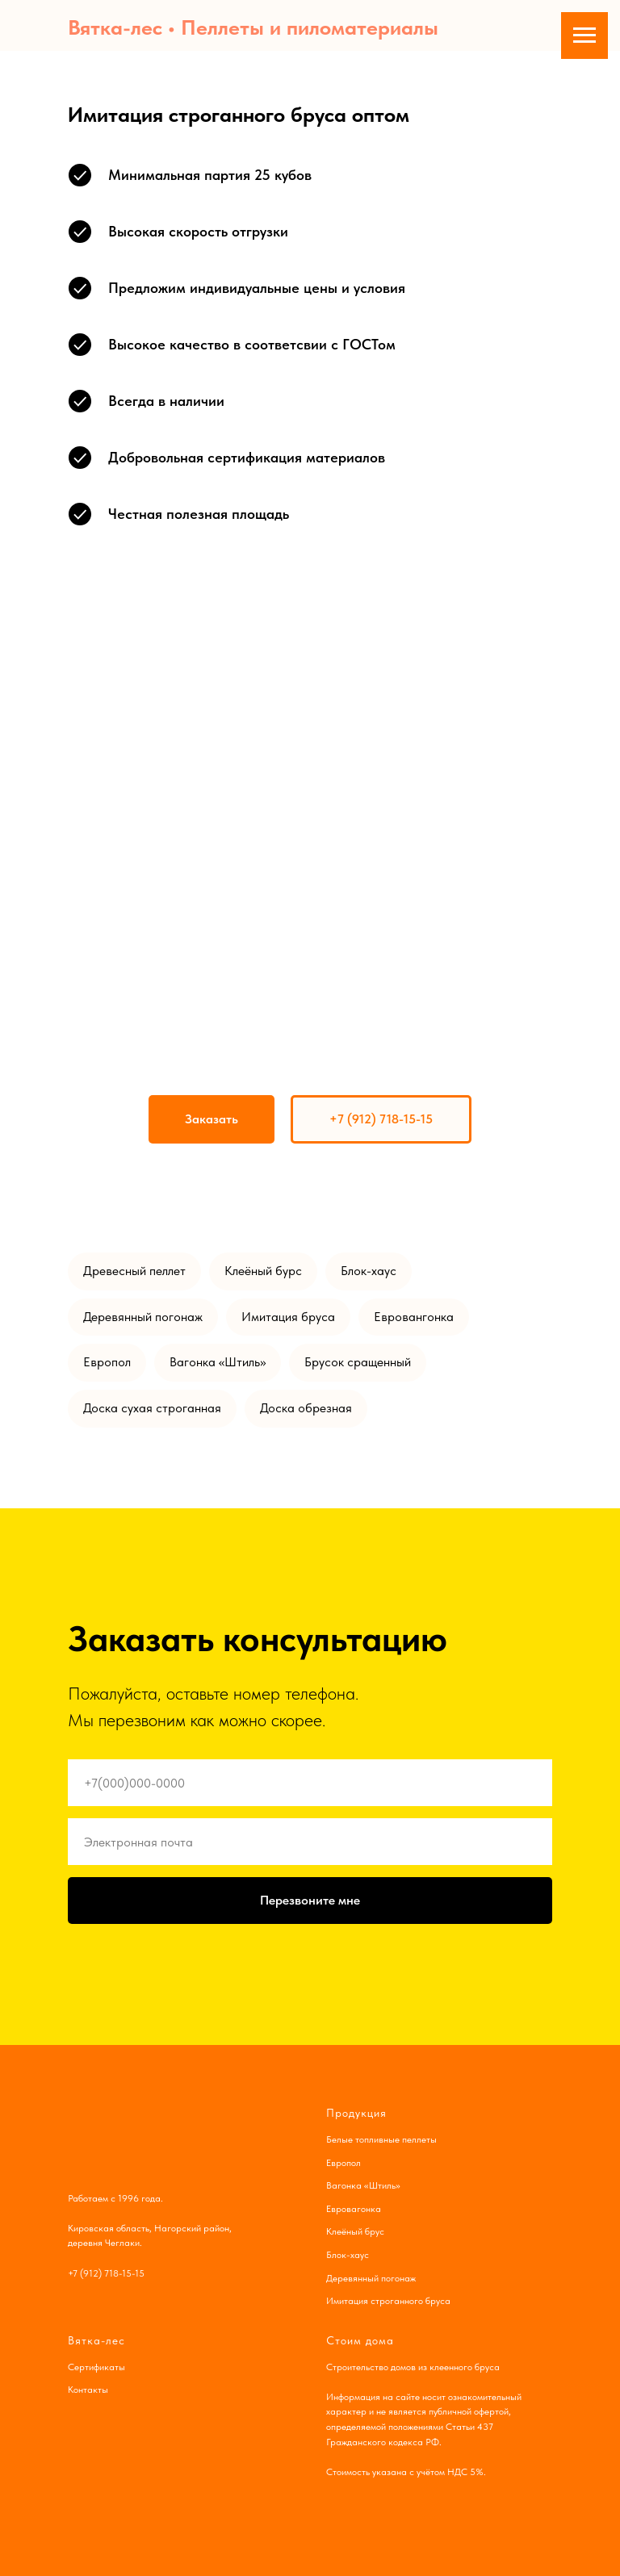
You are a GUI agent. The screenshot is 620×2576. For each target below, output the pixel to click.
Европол (107, 1362)
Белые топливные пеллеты (381, 2139)
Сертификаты (96, 2367)
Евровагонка (353, 2208)
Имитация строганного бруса (388, 2300)
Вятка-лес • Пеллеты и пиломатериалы (253, 27)
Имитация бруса (288, 1316)
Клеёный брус (355, 2231)
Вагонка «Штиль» (218, 1362)
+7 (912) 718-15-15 (106, 2273)
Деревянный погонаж (143, 1316)
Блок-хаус (368, 1270)
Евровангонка (414, 1316)
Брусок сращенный (357, 1362)
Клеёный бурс (263, 1270)
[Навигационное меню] (584, 35)
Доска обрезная (306, 1408)
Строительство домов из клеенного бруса (413, 2367)
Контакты (88, 2389)
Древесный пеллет (134, 1270)
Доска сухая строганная (152, 1408)
